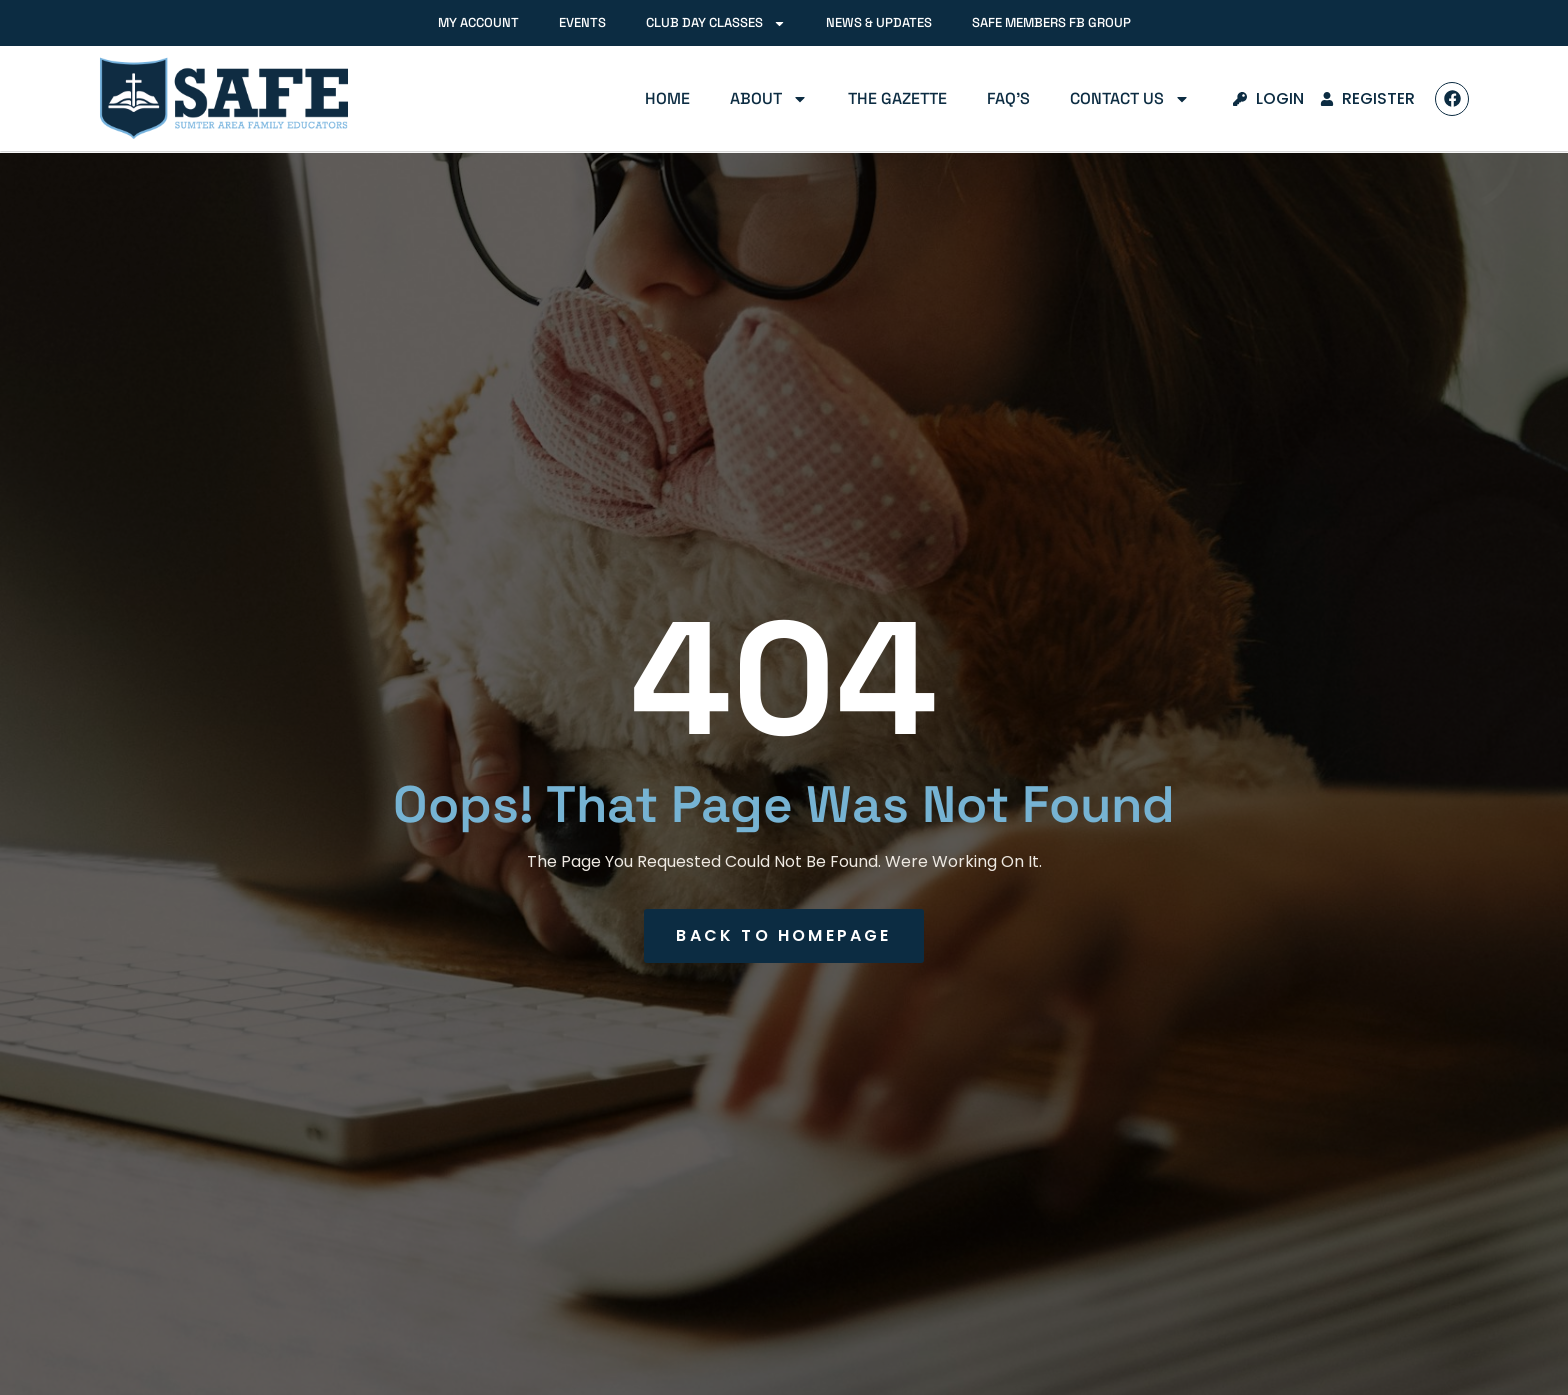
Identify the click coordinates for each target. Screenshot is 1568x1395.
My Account (478, 22)
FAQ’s (1008, 98)
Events (582, 22)
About (769, 99)
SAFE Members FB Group (1051, 22)
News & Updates (879, 22)
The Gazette (897, 98)
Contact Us (1130, 99)
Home (667, 98)
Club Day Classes (716, 23)
